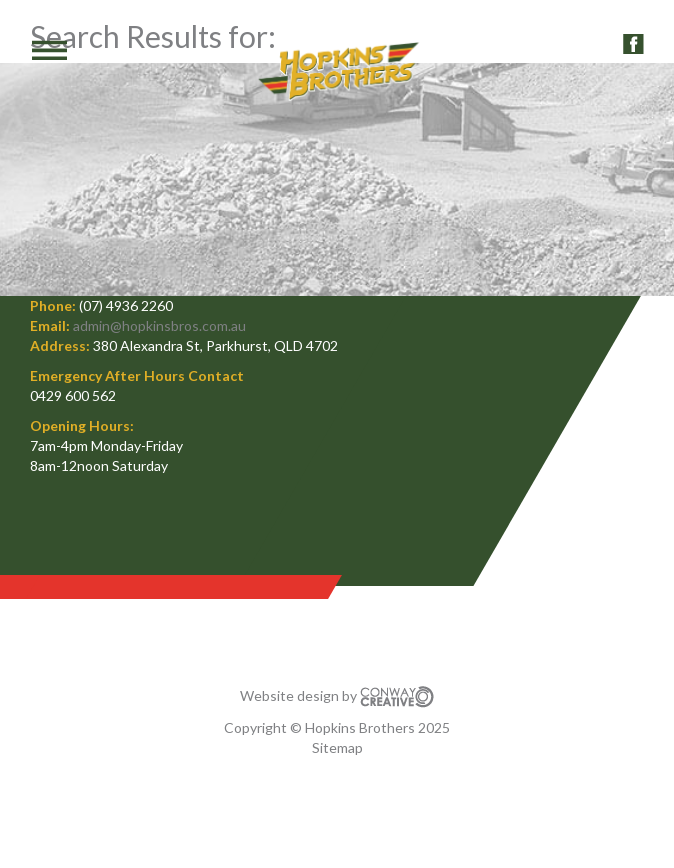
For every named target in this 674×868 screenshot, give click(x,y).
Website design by (337, 695)
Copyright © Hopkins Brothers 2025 (337, 727)
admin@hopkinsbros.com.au (159, 325)
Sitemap (337, 747)
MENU (34, 50)
